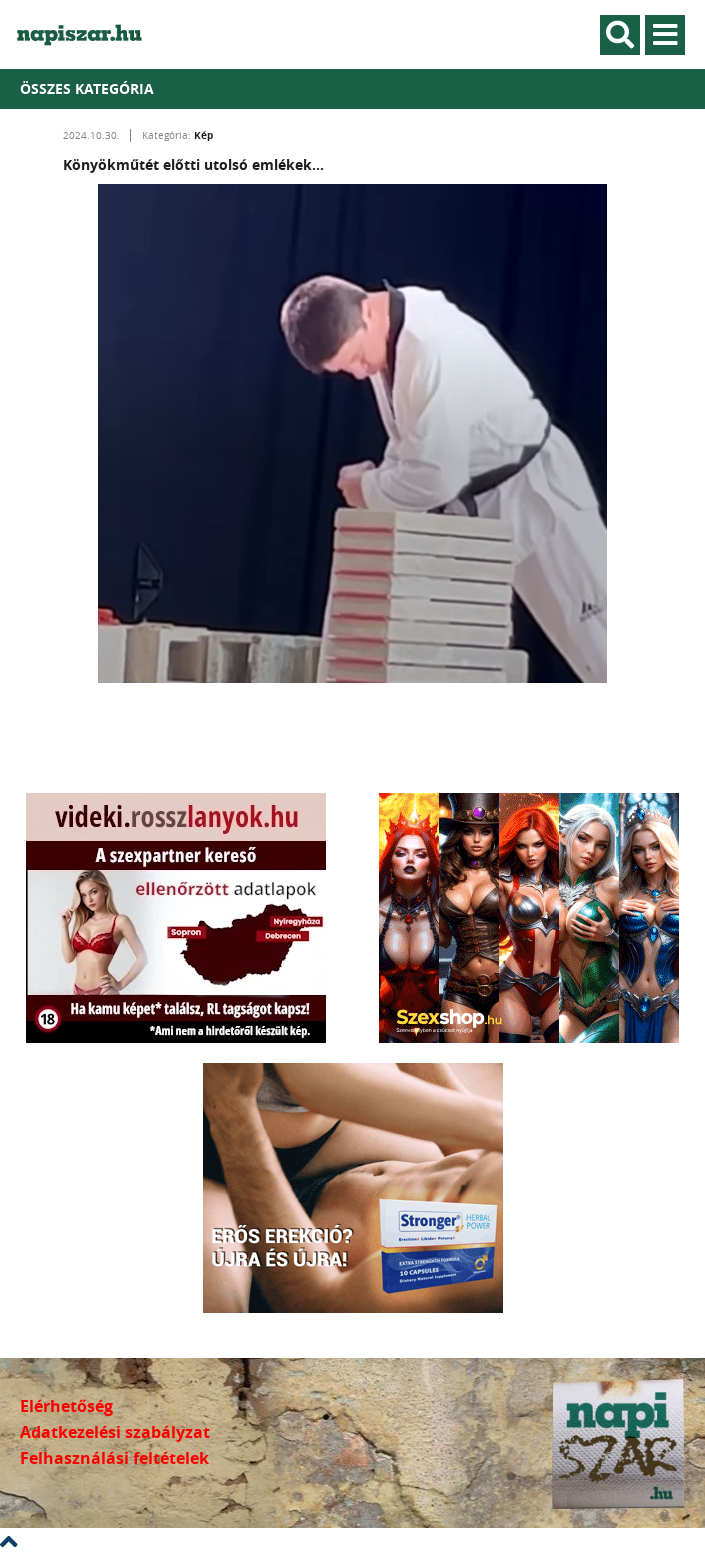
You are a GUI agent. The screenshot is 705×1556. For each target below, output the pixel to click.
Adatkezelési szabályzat (115, 1432)
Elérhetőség (66, 1406)
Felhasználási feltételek (114, 1458)
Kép (203, 135)
